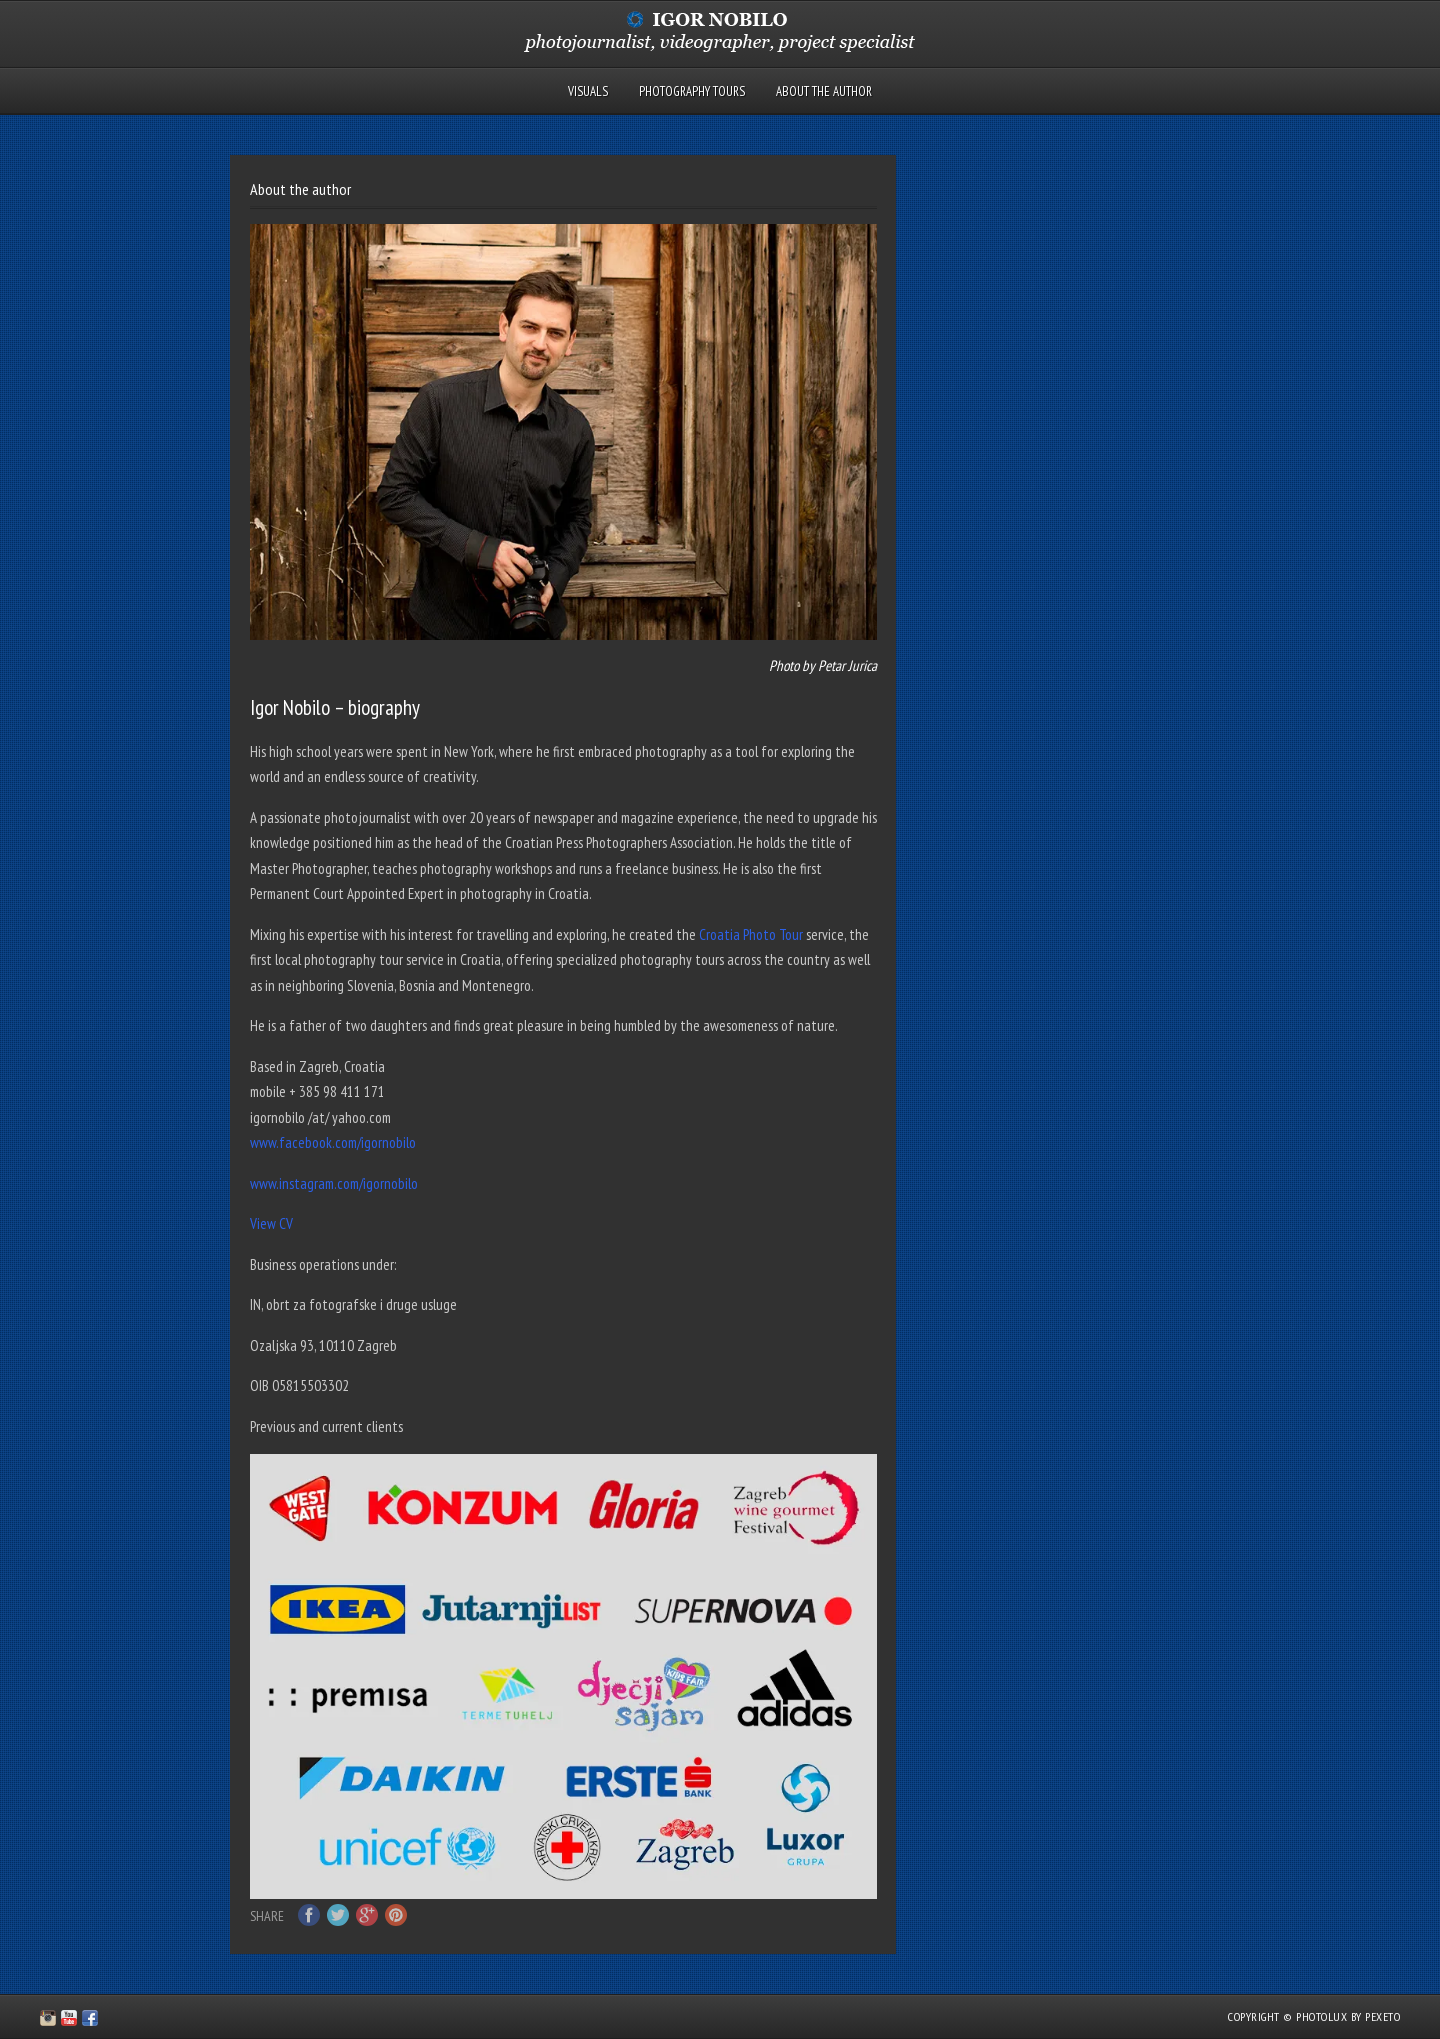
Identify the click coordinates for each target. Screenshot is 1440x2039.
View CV (271, 1223)
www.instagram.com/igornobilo (334, 1183)
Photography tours (692, 91)
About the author (824, 91)
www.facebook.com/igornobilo (333, 1142)
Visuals (588, 91)
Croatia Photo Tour (751, 934)
